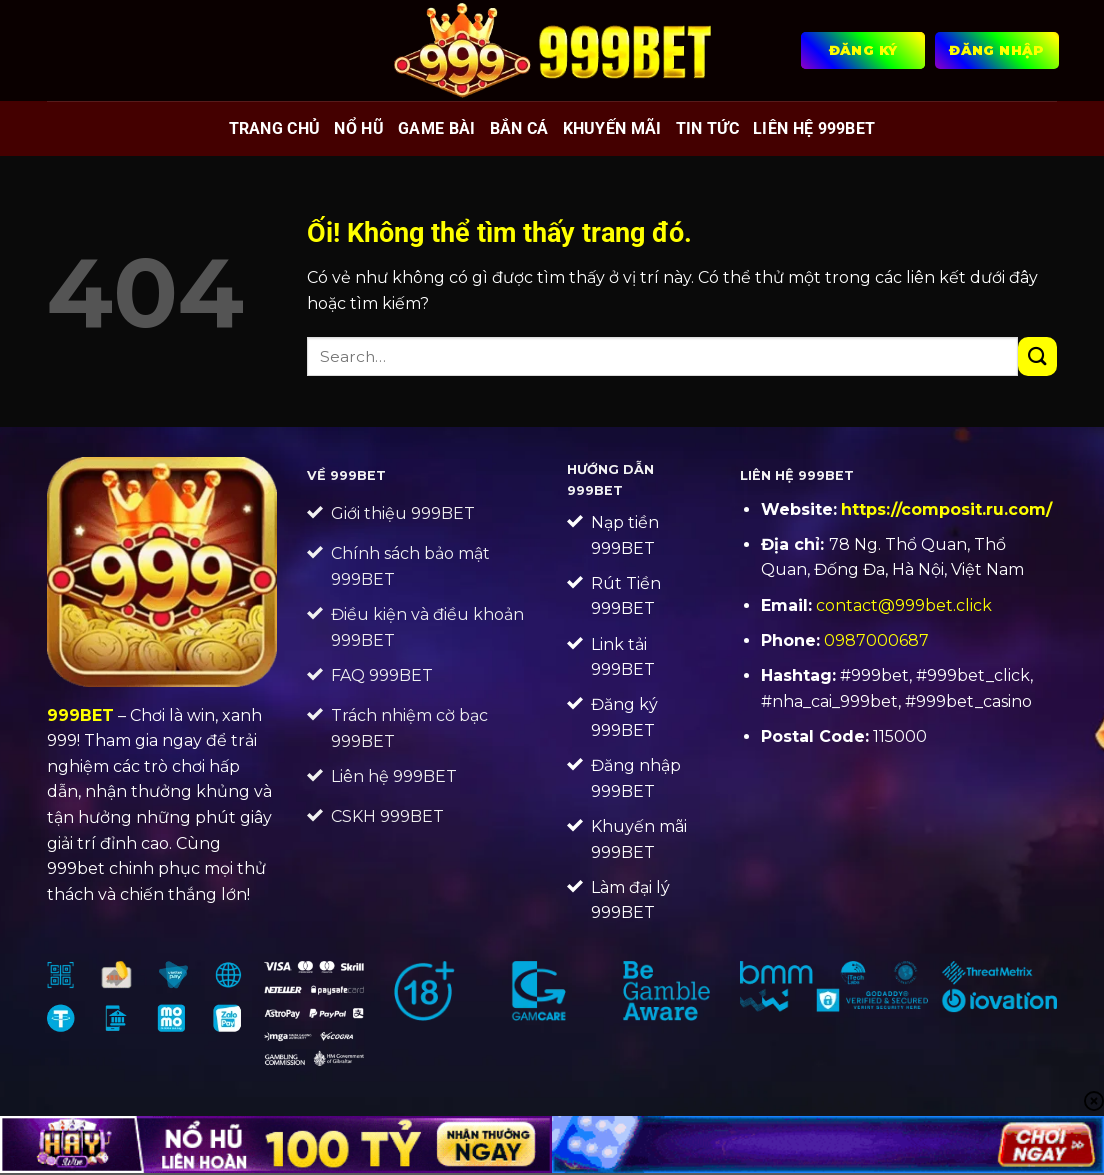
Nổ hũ (359, 128)
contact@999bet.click (904, 605)
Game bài (437, 128)
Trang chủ (275, 128)
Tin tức (707, 128)
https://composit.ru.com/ (946, 509)
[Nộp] (1037, 356)
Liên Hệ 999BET (814, 128)
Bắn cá (519, 128)
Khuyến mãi (612, 128)
